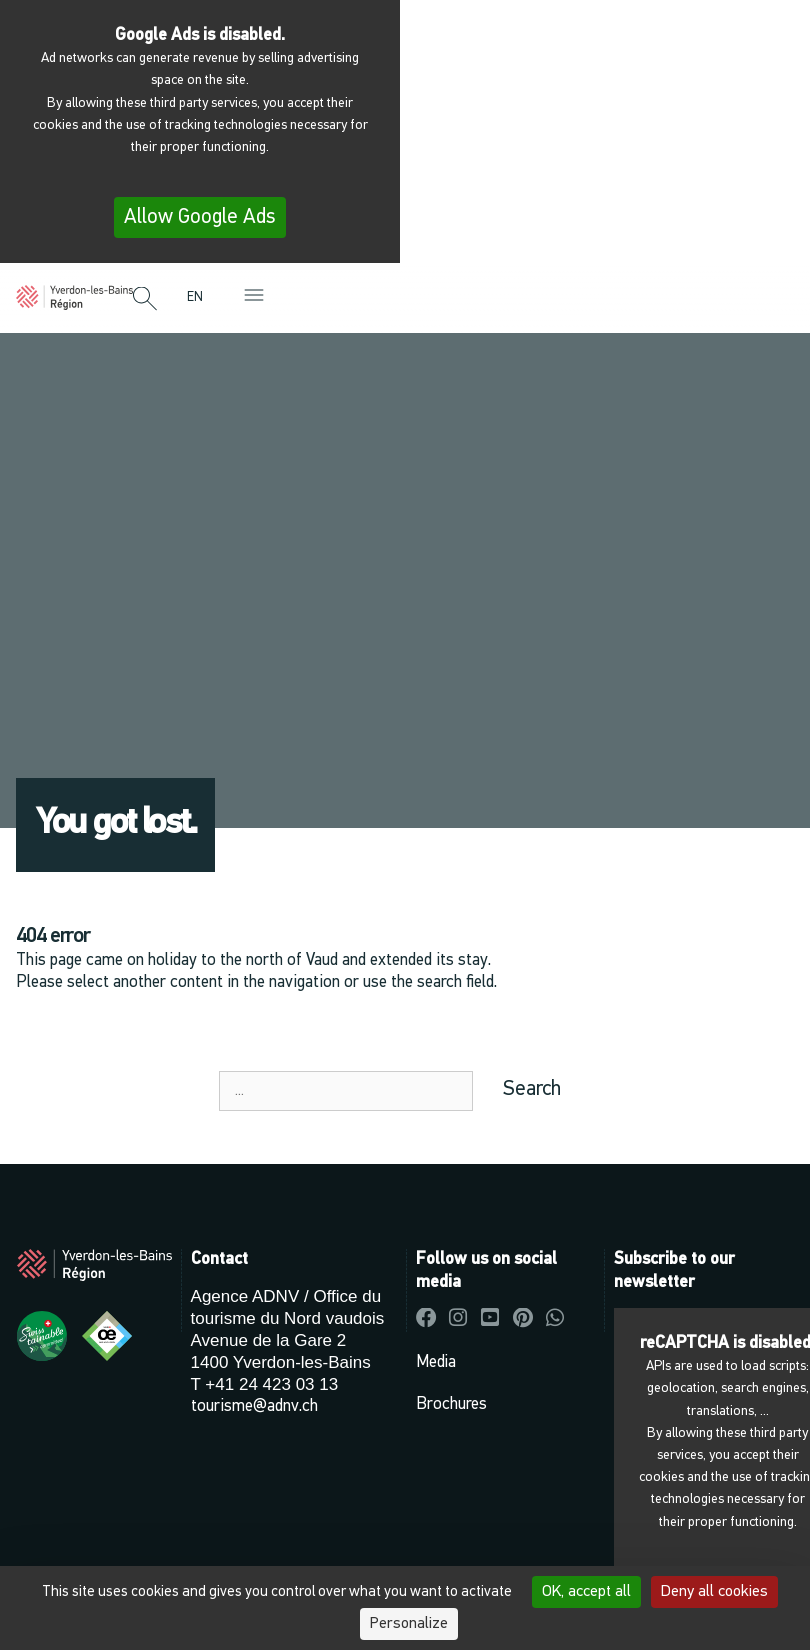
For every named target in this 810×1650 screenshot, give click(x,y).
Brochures (451, 1404)
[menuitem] (200, 297)
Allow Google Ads (200, 217)
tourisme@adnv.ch (254, 1406)
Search (532, 1089)
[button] (145, 300)
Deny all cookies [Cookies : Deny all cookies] (714, 1592)
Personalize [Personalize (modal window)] (409, 1624)
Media (436, 1362)
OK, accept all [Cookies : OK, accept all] (586, 1592)
